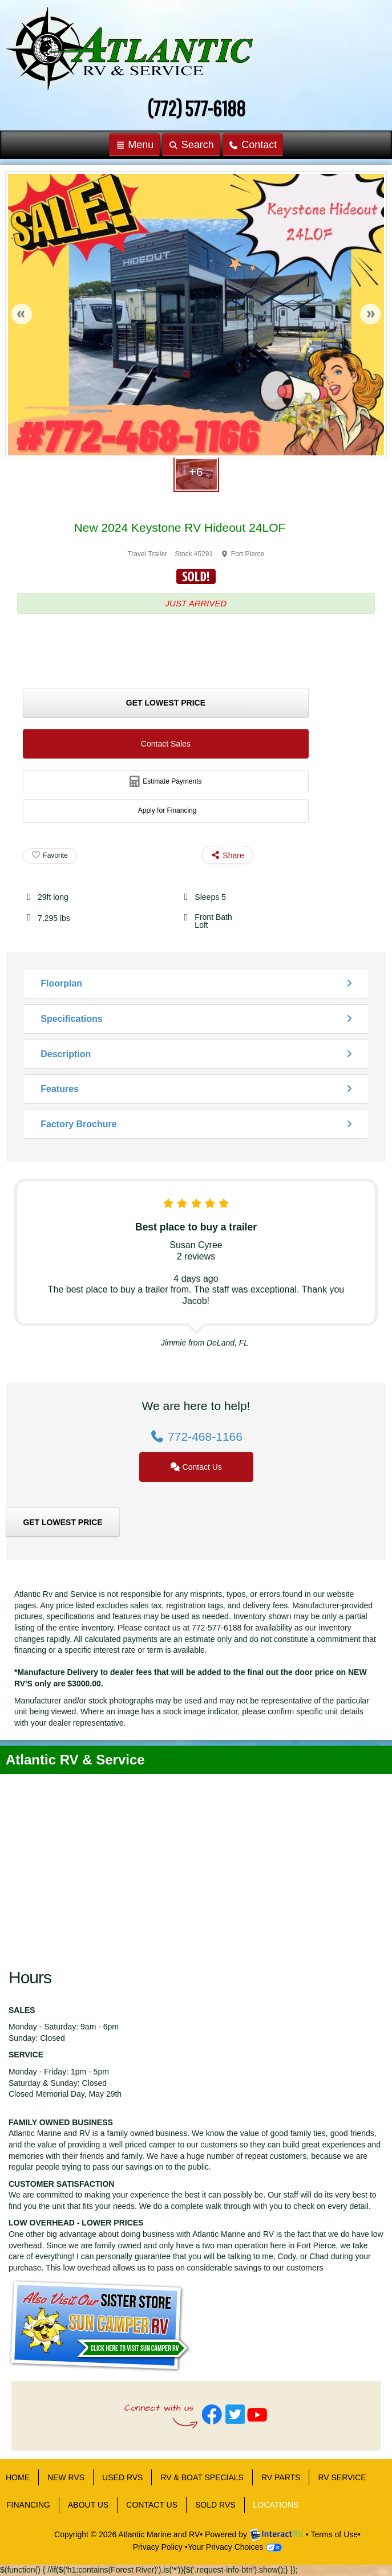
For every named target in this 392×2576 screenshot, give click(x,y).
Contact (252, 147)
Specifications (71, 1019)
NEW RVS (65, 2477)
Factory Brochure (78, 1124)
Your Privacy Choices (235, 2546)
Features (60, 1089)
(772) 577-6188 (196, 108)
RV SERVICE (342, 2477)
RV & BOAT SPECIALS (202, 2477)
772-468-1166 (196, 1436)
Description (66, 1054)
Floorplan (61, 983)
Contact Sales (166, 743)
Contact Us (196, 1467)
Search (191, 147)
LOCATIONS (276, 2504)
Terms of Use (334, 2534)
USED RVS (122, 2477)
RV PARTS (280, 2477)
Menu (137, 147)
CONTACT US (151, 2504)
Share (227, 855)
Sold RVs (215, 2504)
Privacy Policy (158, 2546)
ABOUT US (88, 2504)
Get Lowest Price (165, 702)
